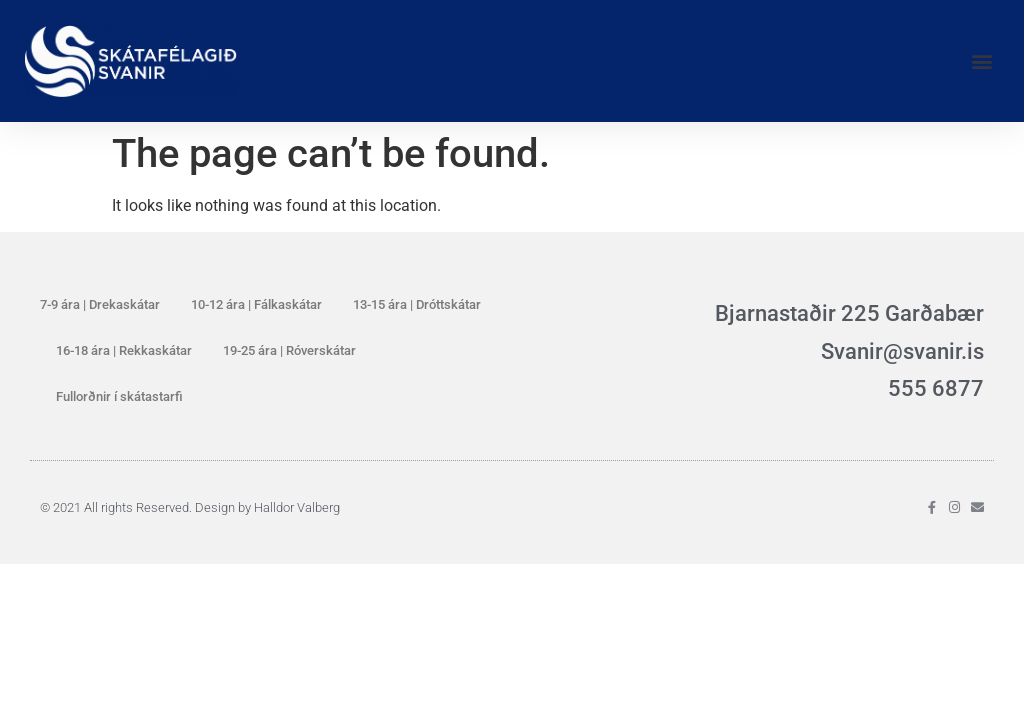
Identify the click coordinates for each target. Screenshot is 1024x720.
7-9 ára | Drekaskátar (100, 304)
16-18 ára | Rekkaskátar (124, 350)
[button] (982, 60)
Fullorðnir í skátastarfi (119, 396)
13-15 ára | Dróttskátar (417, 304)
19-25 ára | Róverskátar (289, 350)
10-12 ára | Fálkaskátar (256, 304)
